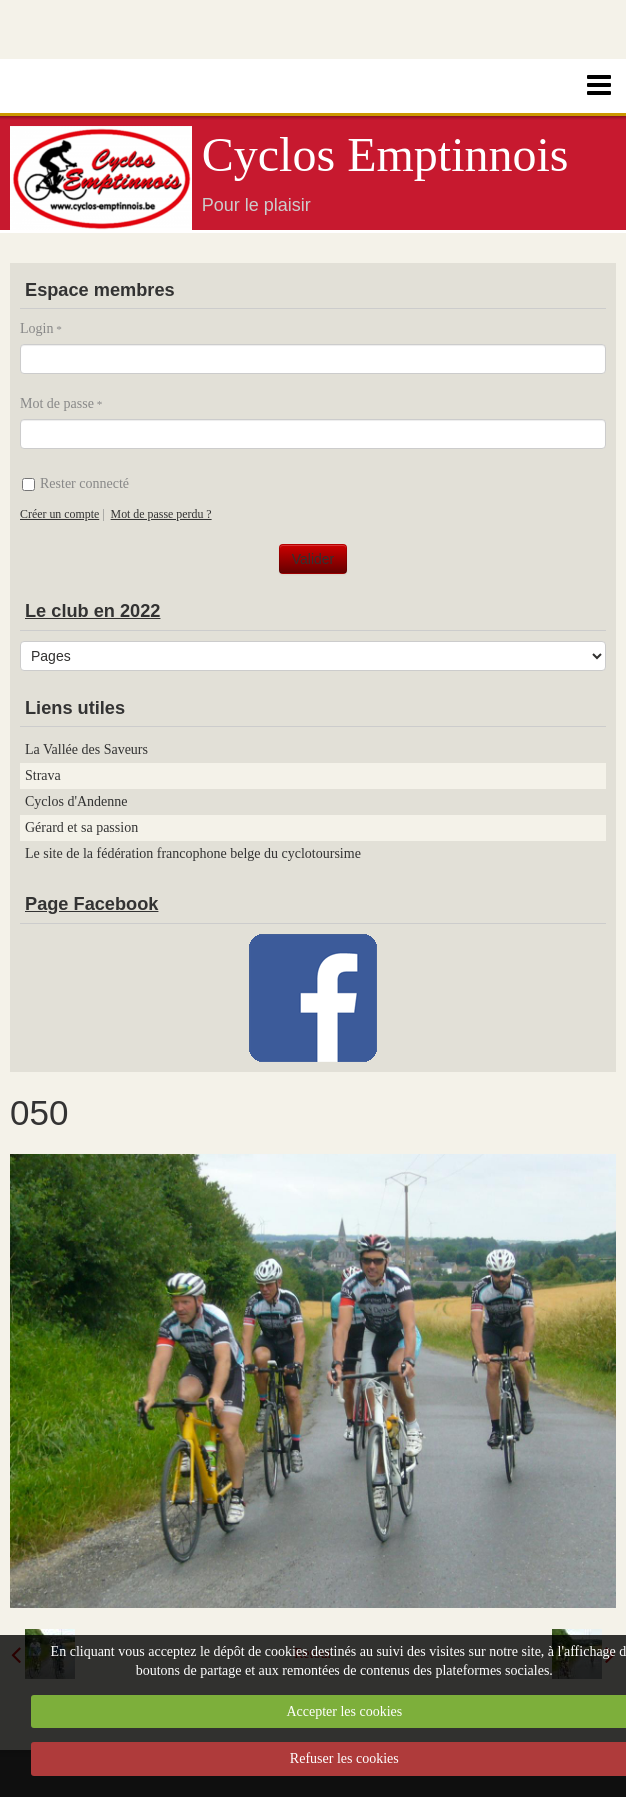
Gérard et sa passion (81, 827)
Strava (43, 775)
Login (36, 328)
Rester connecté (75, 483)
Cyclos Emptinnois (385, 154)
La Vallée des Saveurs (86, 749)
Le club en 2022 (92, 611)
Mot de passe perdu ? (161, 514)
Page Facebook (91, 904)
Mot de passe (57, 403)
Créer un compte (59, 514)
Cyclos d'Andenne (76, 801)
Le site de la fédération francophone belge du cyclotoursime (193, 853)
